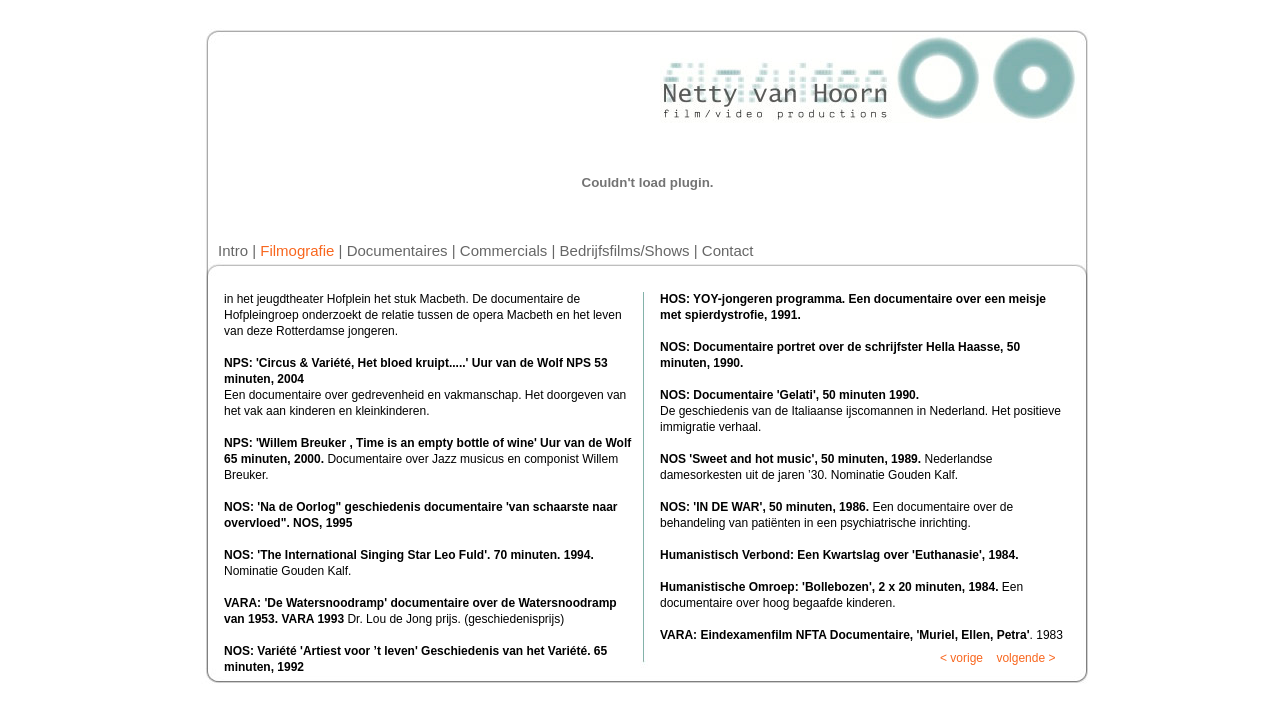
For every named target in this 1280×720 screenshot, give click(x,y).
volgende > (1027, 658)
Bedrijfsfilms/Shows (625, 250)
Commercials (504, 250)
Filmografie (297, 250)
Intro (233, 250)
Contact (728, 250)
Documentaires (397, 250)
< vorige (961, 658)
